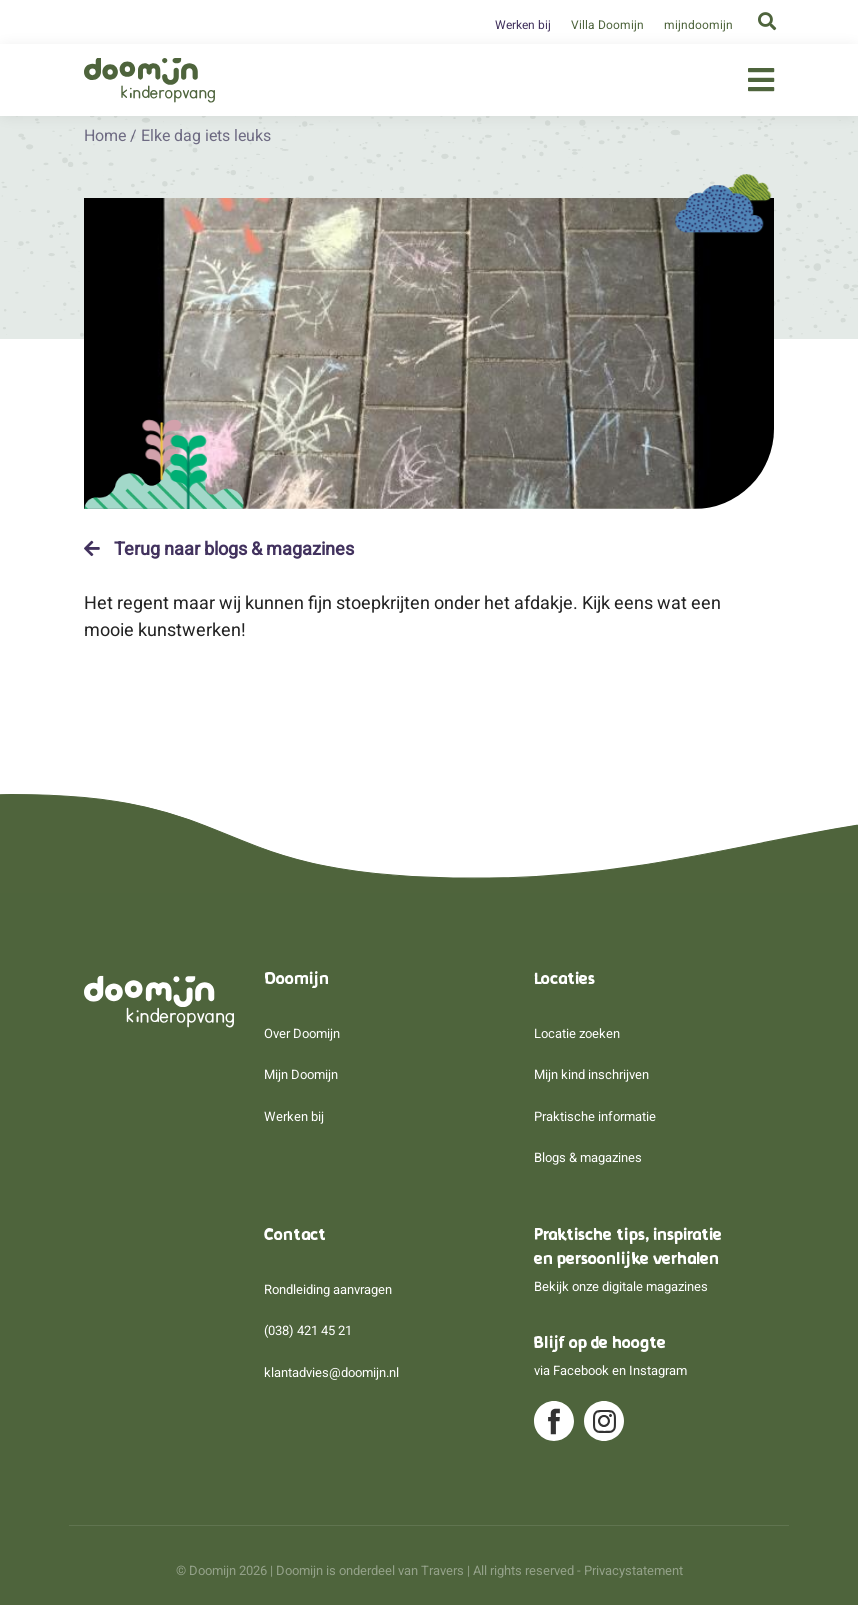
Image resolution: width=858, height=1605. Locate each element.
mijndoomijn (698, 25)
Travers (442, 1570)
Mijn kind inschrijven (591, 1074)
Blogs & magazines (588, 1157)
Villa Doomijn (607, 25)
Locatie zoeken (577, 1033)
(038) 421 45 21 (308, 1330)
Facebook (581, 1370)
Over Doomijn (302, 1033)
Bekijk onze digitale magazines (621, 1286)
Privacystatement (633, 1570)
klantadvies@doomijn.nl (331, 1372)
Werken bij (523, 25)
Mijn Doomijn (301, 1074)
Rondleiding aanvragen (328, 1289)
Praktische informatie (595, 1116)
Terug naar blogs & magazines (219, 549)
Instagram (658, 1370)
